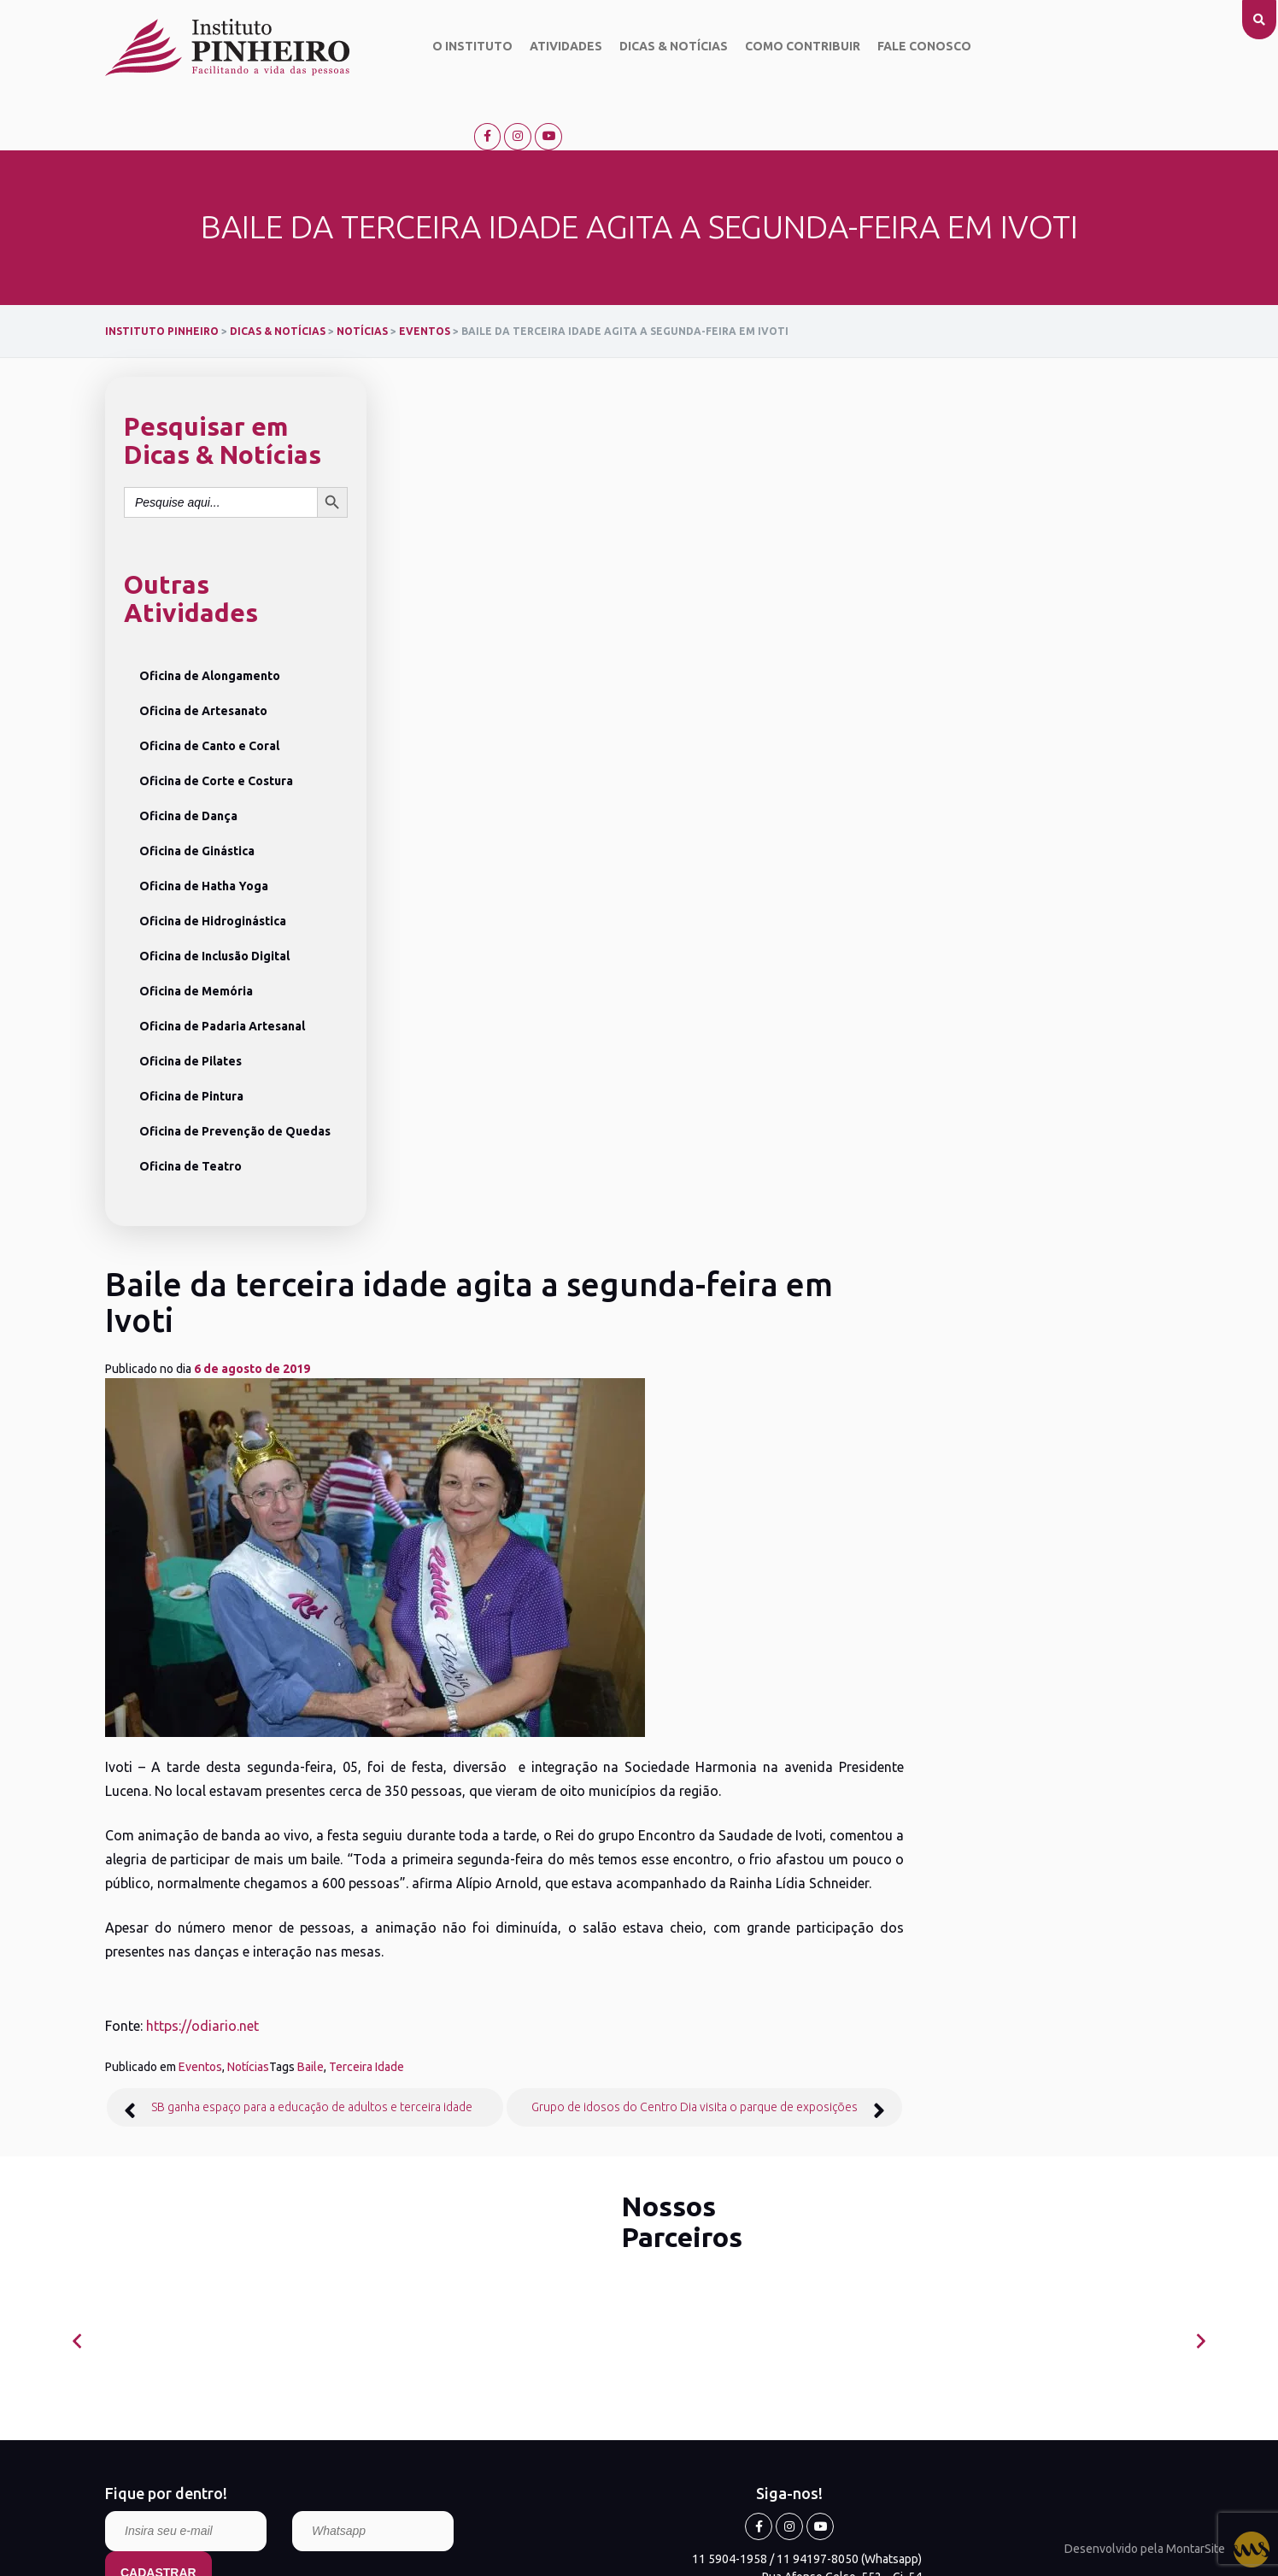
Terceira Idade (639, 1124)
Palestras (500, 1808)
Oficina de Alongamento (209, 621)
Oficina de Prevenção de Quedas (235, 1076)
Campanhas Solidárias (533, 1763)
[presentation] (77, 1399)
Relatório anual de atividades (168, 1879)
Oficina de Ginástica (197, 796)
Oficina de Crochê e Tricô (345, 1834)
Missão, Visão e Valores (165, 1803)
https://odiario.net (475, 1083)
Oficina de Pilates (190, 1006)
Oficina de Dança (188, 761)
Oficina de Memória (196, 936)
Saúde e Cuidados (523, 1830)
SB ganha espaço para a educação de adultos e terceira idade (585, 1164)
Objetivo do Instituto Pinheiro (157, 1772)
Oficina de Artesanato (203, 656)
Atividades (549, 47)
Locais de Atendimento (526, 1854)
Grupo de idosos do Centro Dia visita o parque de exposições (963, 1164)
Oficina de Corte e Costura (216, 726)
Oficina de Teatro (190, 1111)
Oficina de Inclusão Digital (214, 901)
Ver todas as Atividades (340, 1885)
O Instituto (455, 47)
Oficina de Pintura (191, 1041)
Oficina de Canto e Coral (209, 691)
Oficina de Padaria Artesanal (222, 971)
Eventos (473, 1124)
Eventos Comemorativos (540, 1786)
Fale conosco (907, 47)
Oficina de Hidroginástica (212, 866)
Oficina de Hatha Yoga (203, 831)
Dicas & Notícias (656, 47)
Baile (584, 1124)
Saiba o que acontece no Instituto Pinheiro (577, 1739)
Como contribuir (785, 47)
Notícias (521, 1124)
